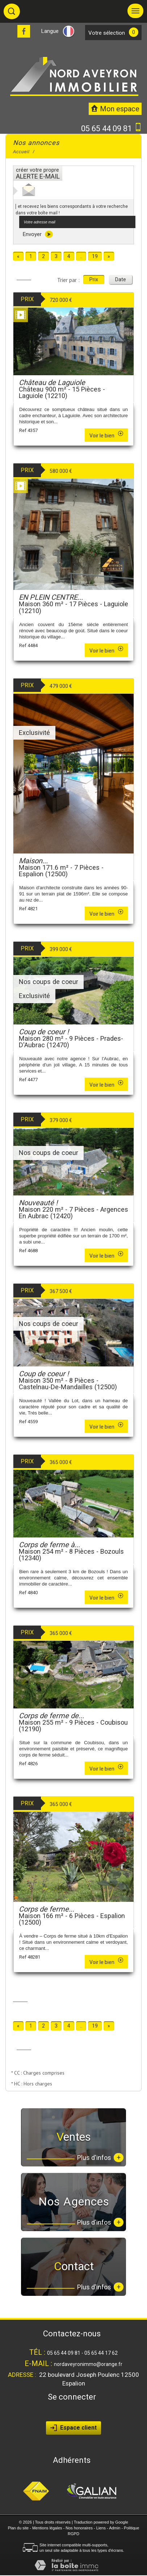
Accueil (21, 151)
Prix (93, 279)
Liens (101, 2528)
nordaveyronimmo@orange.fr (88, 2364)
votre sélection (106, 33)
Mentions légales (47, 2528)
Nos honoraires (79, 2528)
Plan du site (18, 2528)
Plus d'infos (100, 2157)
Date (120, 279)
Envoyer (38, 234)
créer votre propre (38, 173)
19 (95, 256)
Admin (114, 2528)
